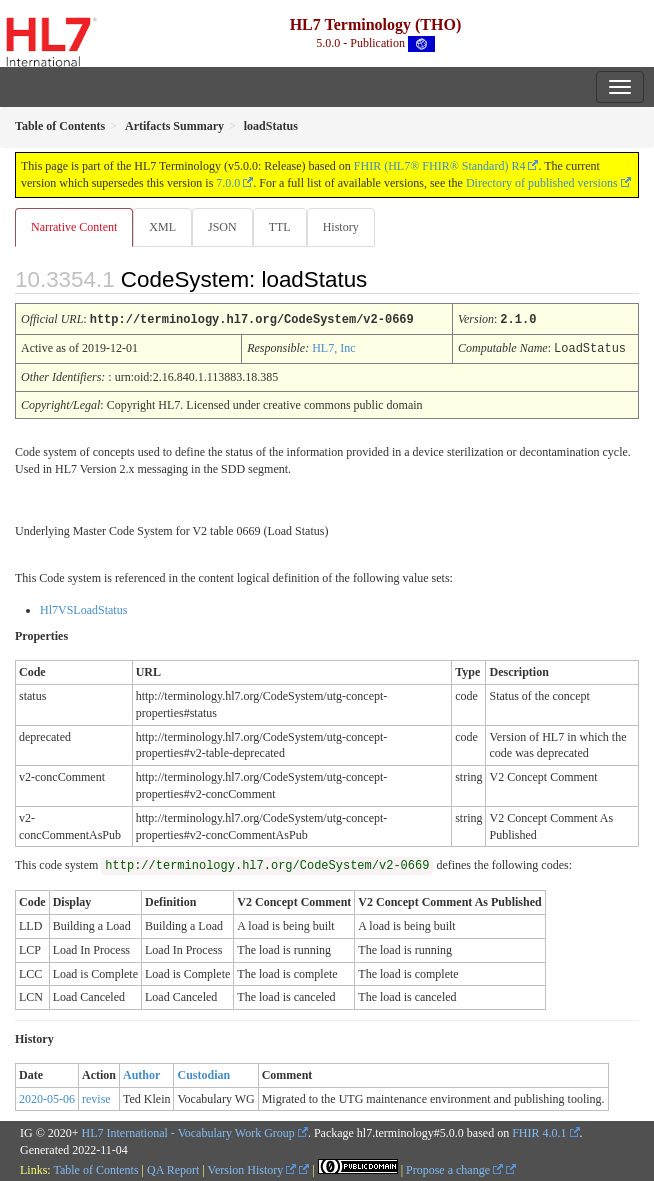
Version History (252, 1168)
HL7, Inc (333, 347)
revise (96, 1097)
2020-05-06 (47, 1097)
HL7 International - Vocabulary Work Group (188, 1131)
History (341, 227)
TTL (280, 227)
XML (162, 227)
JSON (222, 227)
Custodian (203, 1073)
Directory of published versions (542, 183)
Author (141, 1073)
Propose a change (454, 1168)
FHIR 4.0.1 (539, 1131)
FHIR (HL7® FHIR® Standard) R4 (440, 166)
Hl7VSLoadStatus (83, 608)
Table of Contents (95, 1168)
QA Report (173, 1168)
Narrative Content (74, 227)
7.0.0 (228, 183)
